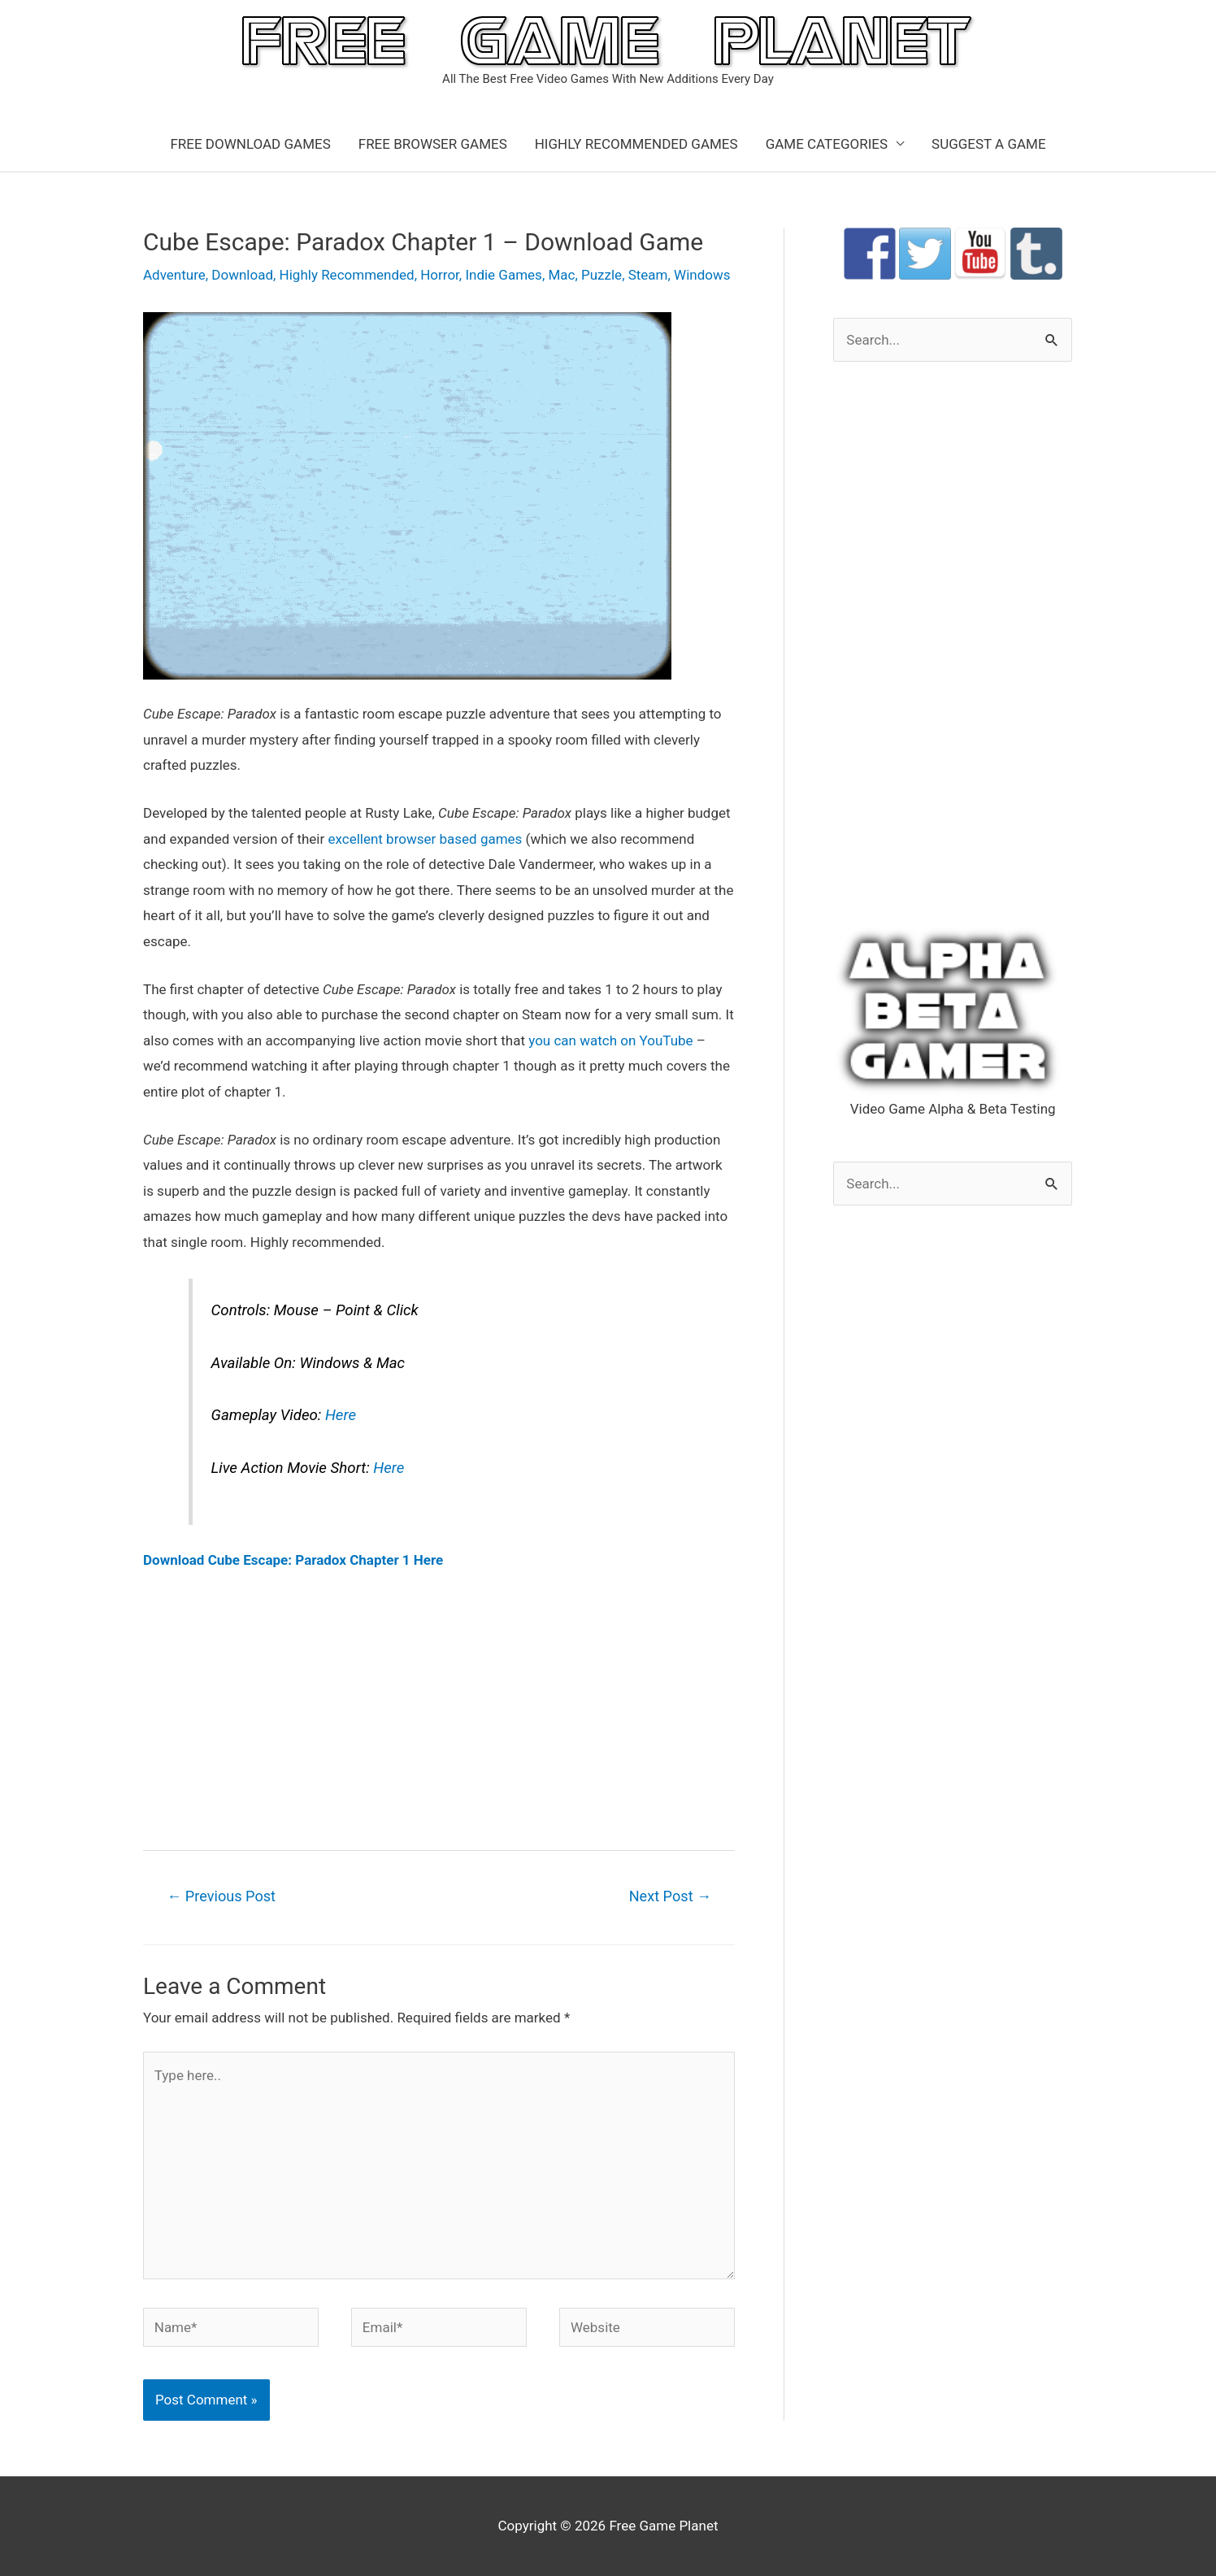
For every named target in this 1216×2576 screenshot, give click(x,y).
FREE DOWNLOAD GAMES (250, 144)
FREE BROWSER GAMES (432, 144)
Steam (648, 275)
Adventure (174, 275)
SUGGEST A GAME (989, 144)
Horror (439, 275)
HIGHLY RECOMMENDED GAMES (636, 144)
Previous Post (221, 1896)
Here (340, 1415)
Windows (702, 275)
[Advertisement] (439, 1709)
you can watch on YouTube (610, 1040)
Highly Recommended (347, 275)
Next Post (670, 1896)
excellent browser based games (425, 839)
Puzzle (601, 275)
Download (242, 275)
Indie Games (503, 275)
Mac (561, 275)
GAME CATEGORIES (827, 144)
